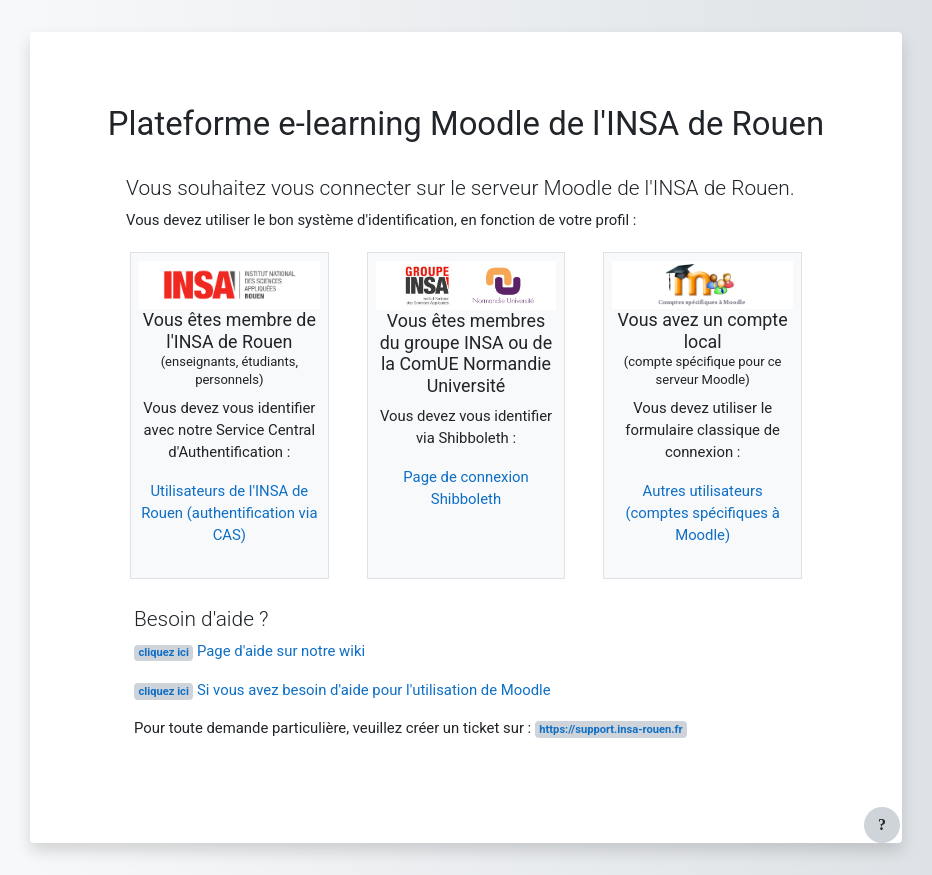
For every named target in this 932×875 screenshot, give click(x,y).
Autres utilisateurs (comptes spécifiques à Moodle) (702, 513)
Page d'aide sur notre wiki (249, 651)
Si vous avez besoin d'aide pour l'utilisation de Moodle (342, 690)
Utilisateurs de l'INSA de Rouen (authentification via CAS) (229, 513)
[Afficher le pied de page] (882, 825)
